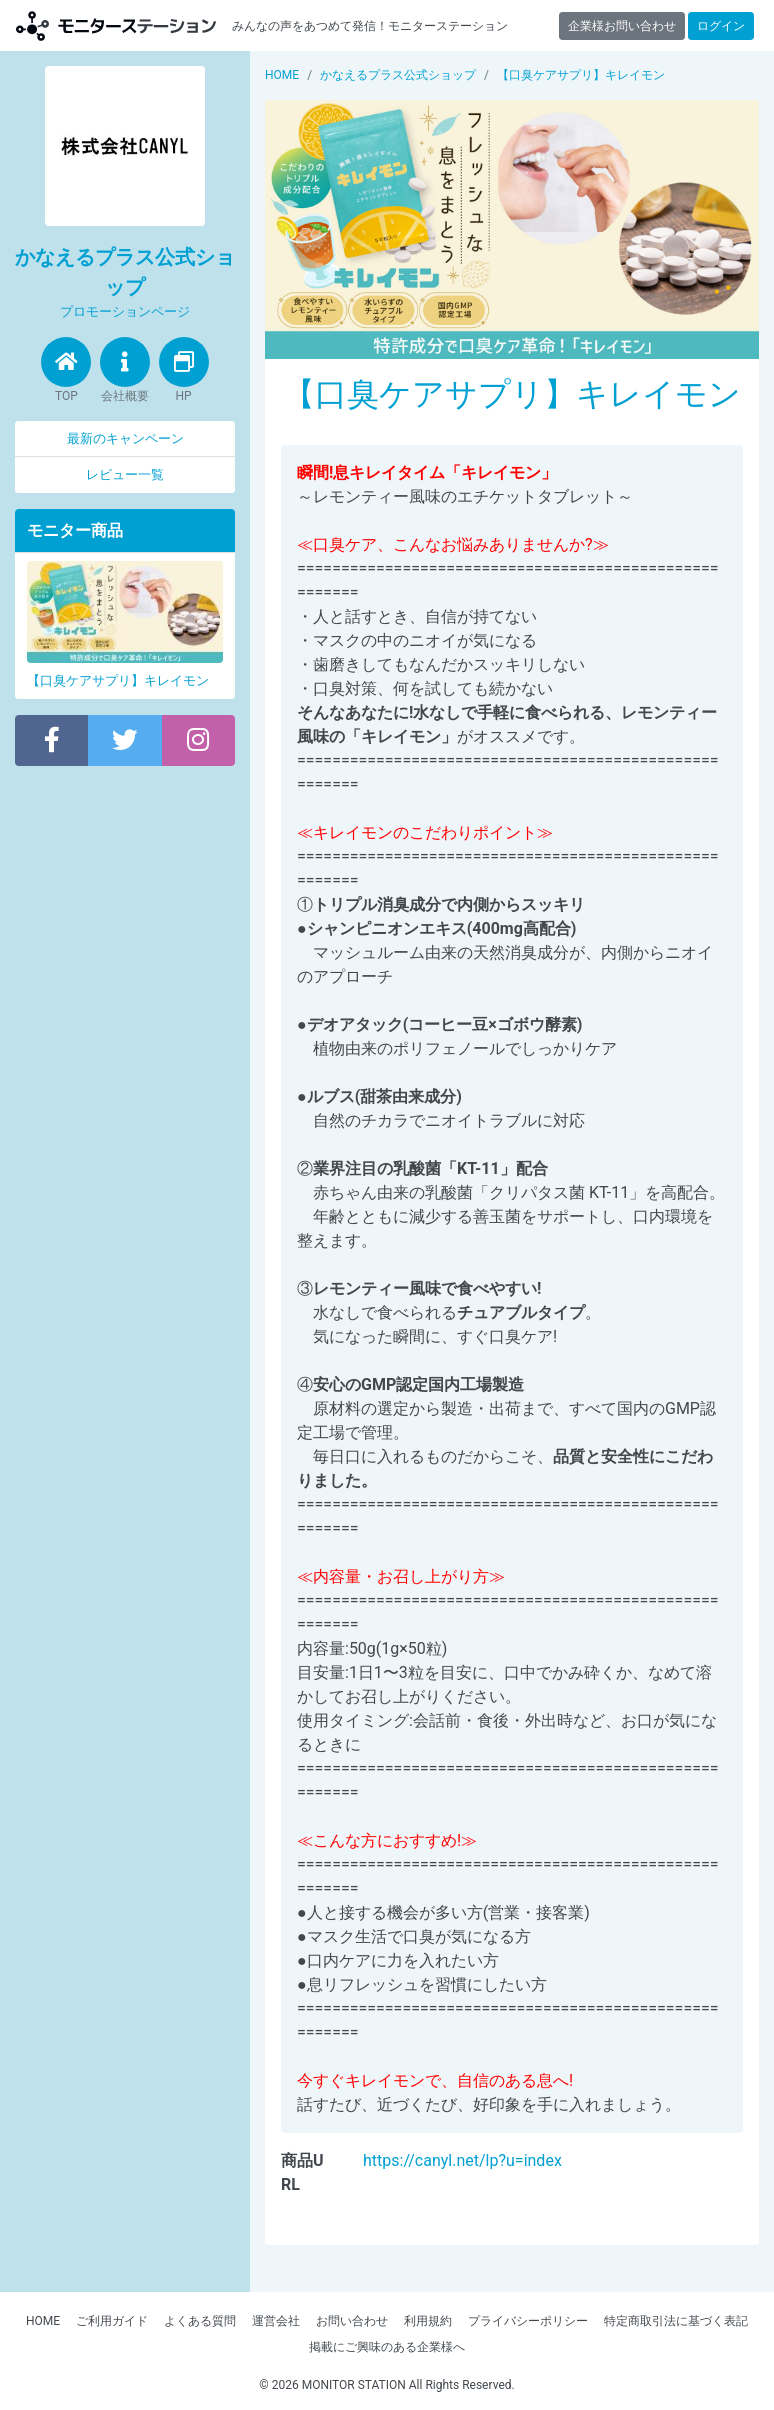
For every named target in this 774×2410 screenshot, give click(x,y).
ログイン (721, 26)
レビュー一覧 (125, 474)
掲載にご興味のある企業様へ (387, 2347)
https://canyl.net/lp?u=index (462, 2160)
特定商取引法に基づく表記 (676, 2321)
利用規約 (428, 2321)
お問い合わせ (352, 2321)
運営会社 (276, 2321)
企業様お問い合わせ (622, 26)
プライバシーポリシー (528, 2321)
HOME (43, 2321)
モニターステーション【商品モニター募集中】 (116, 25)
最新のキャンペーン (125, 438)
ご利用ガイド (112, 2321)
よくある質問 (200, 2321)
